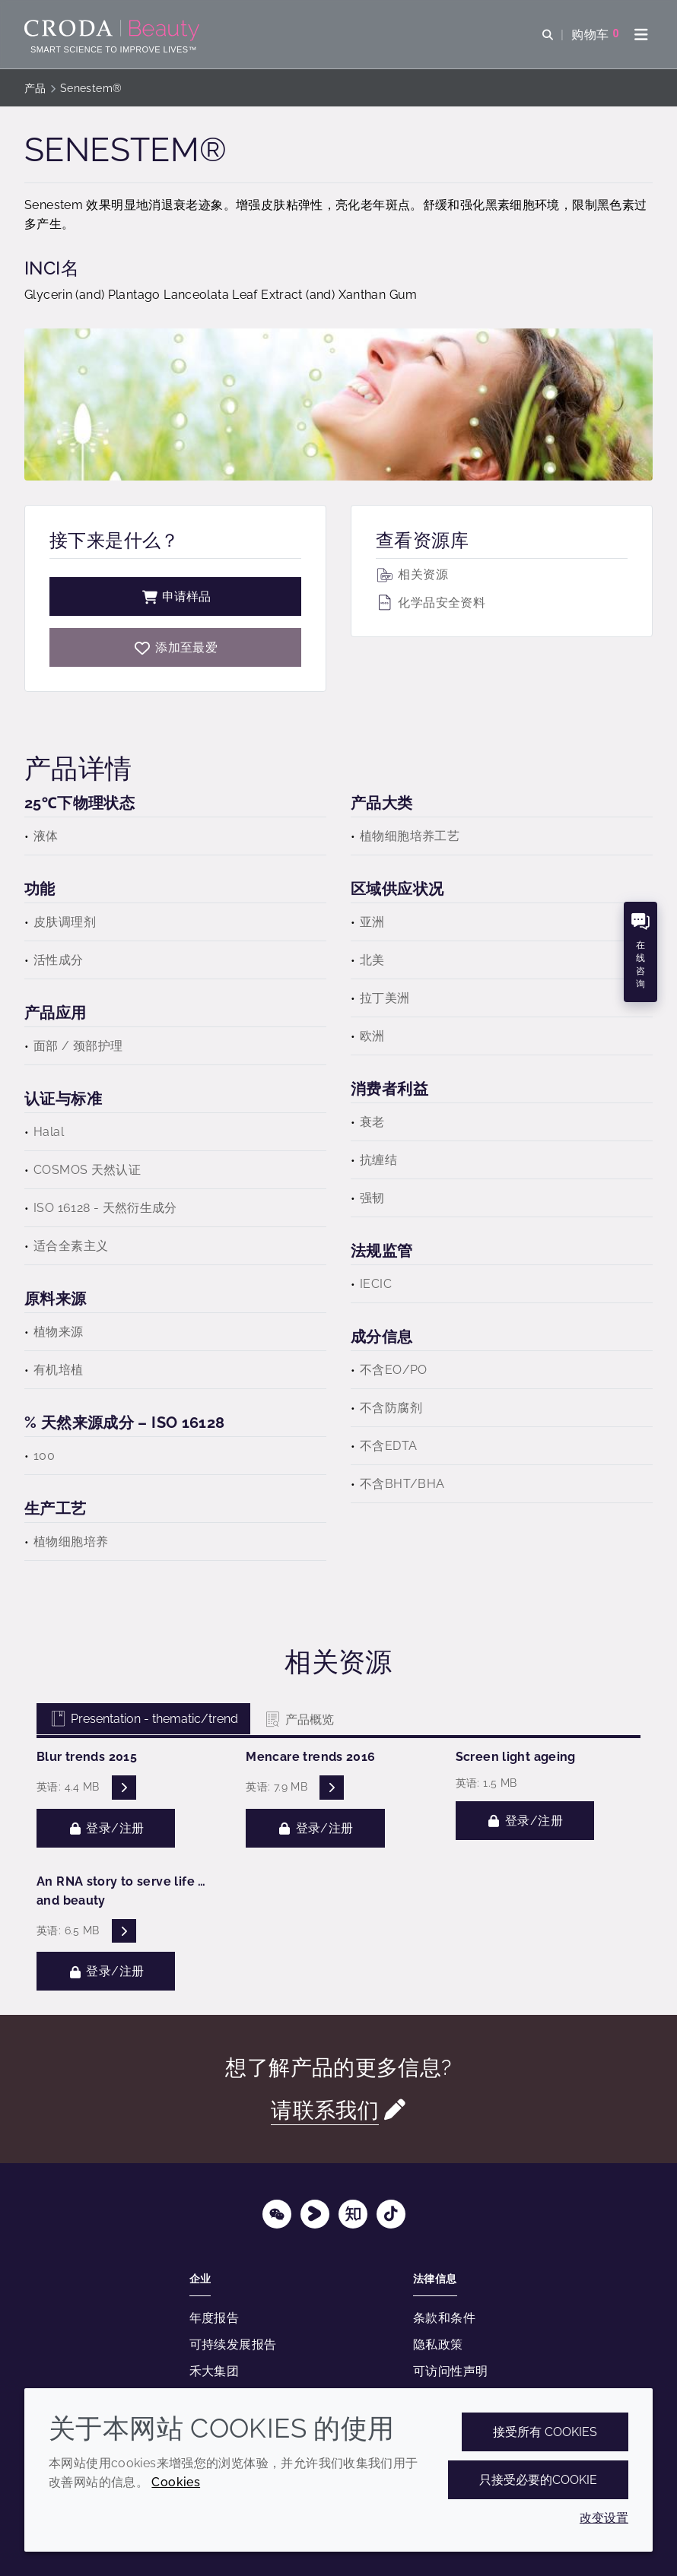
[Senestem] (175, 647)
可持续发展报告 (233, 2344)
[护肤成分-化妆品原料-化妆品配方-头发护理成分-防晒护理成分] (113, 30)
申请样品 (176, 596)
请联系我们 (325, 2110)
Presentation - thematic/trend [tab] (143, 1719)
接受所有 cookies (545, 2432)
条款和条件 (444, 2318)
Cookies (175, 2482)
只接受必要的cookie (538, 2480)
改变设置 (604, 2518)
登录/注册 (106, 1828)
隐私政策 (438, 2344)
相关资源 (412, 574)
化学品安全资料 (430, 602)
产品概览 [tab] (298, 1719)
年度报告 (214, 2318)
